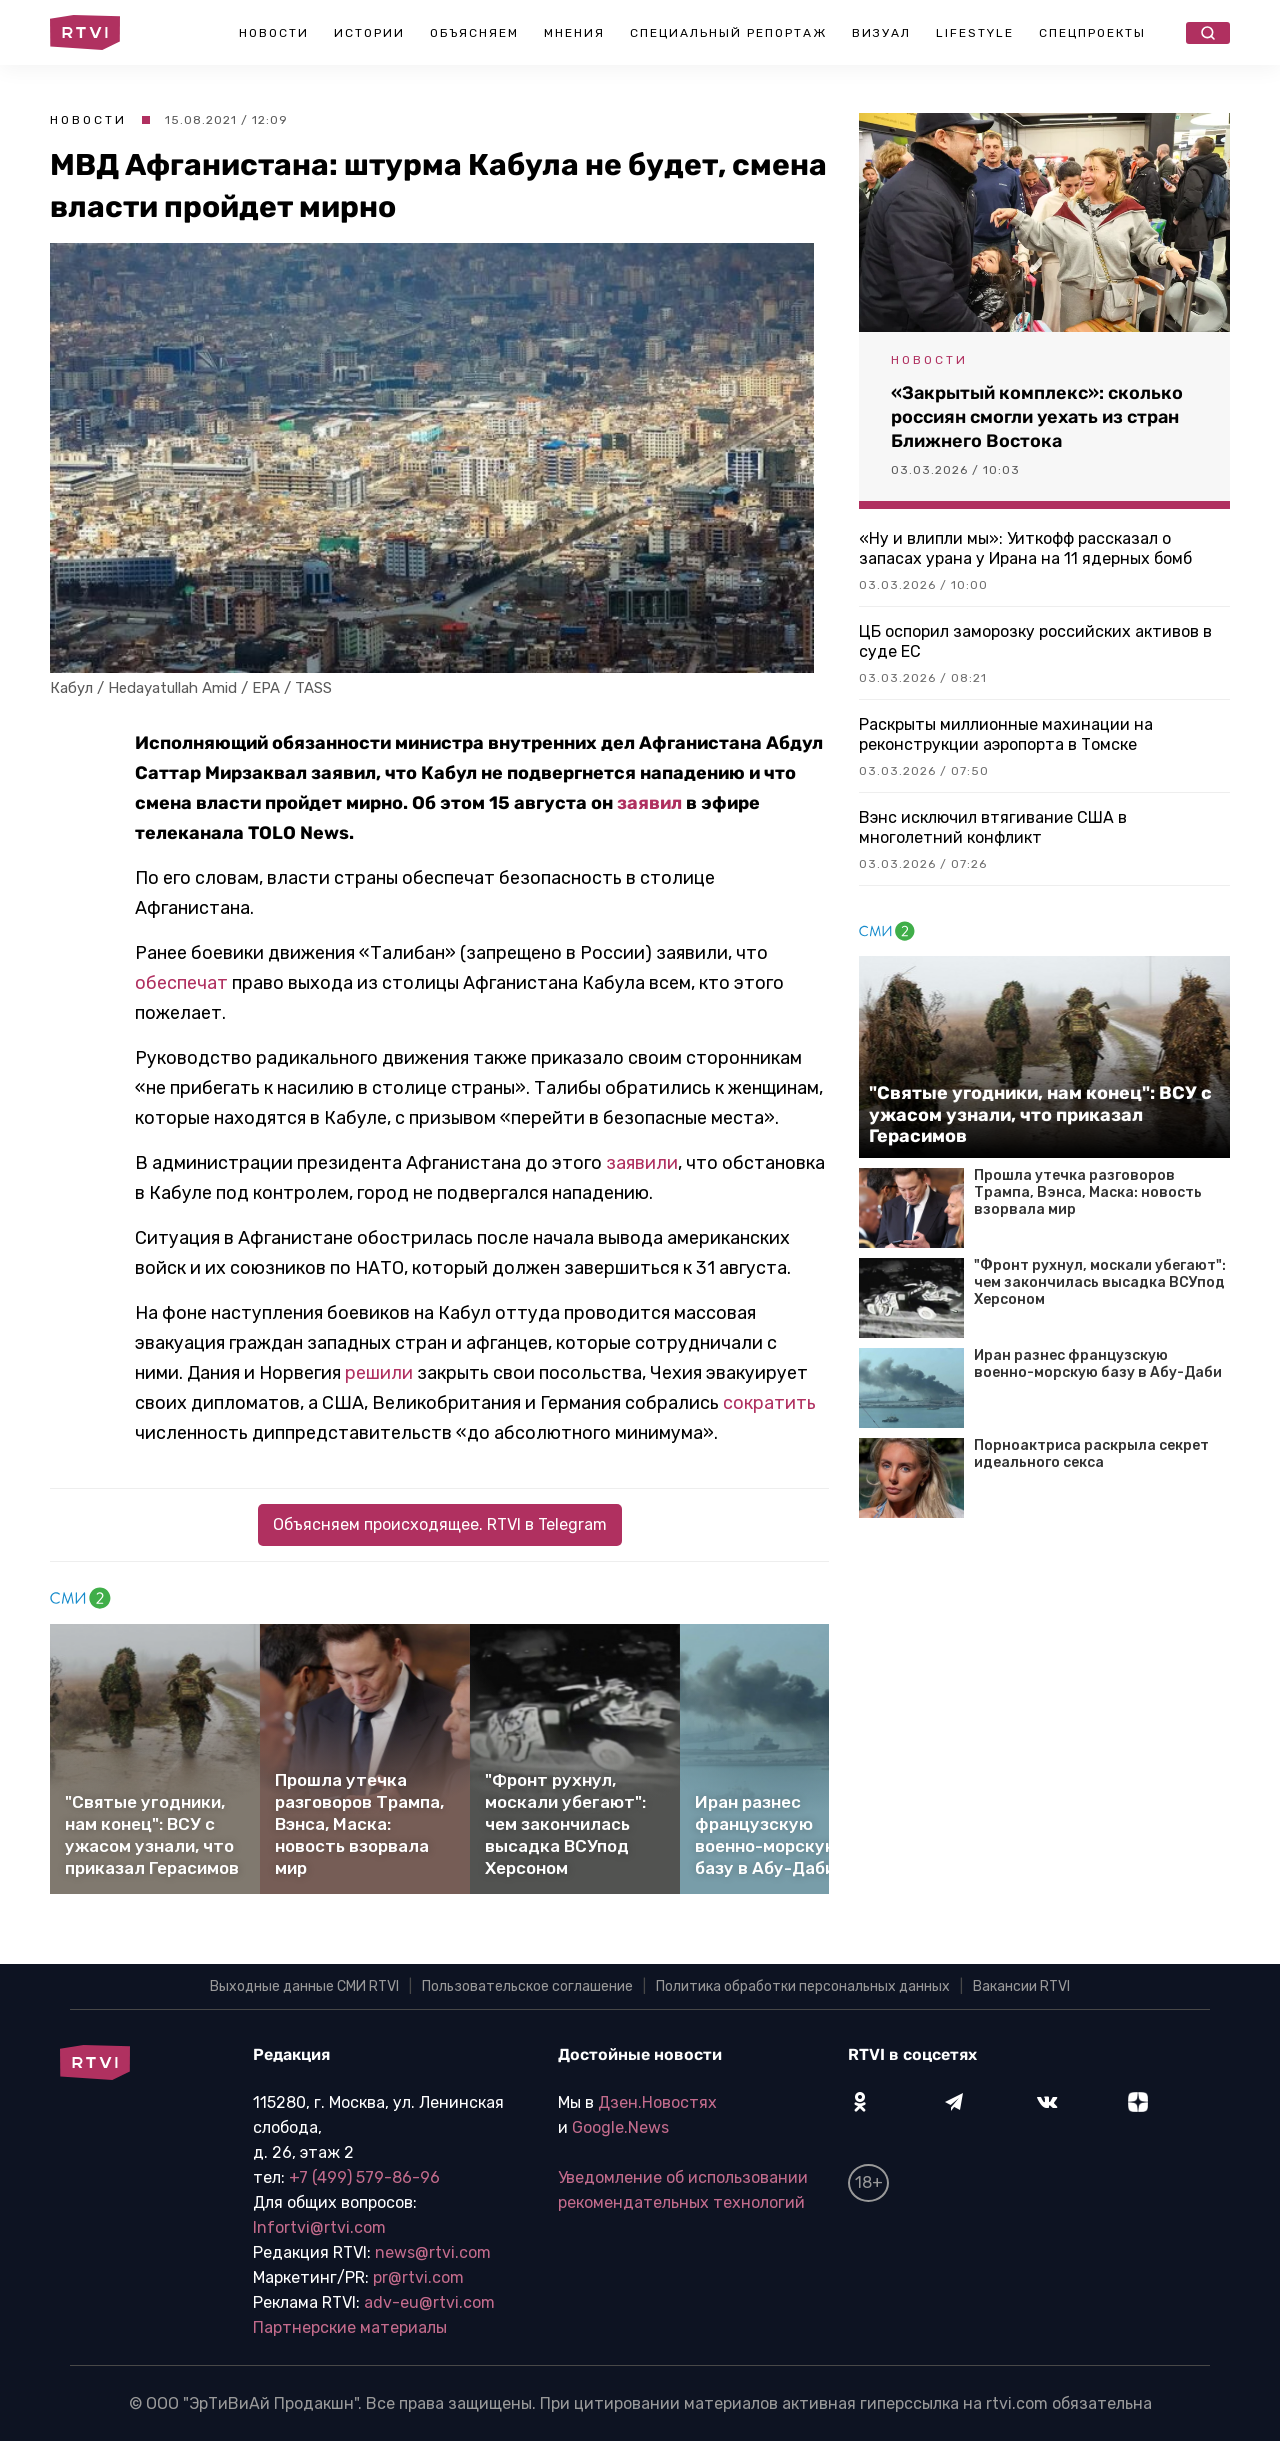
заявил (649, 803)
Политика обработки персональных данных (803, 1986)
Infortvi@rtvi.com (319, 2227)
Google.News (620, 2127)
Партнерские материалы (350, 2327)
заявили (642, 1163)
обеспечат (181, 983)
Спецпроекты (1092, 33)
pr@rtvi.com (418, 2277)
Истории (369, 33)
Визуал (881, 33)
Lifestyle (975, 33)
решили (379, 1373)
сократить (769, 1403)
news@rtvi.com (433, 2252)
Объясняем (474, 33)
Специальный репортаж (728, 33)
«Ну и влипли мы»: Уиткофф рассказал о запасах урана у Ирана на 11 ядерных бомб (1025, 548)
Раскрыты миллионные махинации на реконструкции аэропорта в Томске (1006, 734)
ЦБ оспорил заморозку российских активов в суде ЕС (1035, 641)
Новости (274, 33)
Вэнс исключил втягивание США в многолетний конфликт (993, 827)
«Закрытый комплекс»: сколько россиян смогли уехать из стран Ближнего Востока (1037, 417)
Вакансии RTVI (1021, 1986)
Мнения (574, 33)
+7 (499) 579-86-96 (364, 2177)
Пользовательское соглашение (527, 1986)
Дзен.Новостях (657, 2102)
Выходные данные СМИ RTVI (304, 1986)
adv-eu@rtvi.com (429, 2302)
